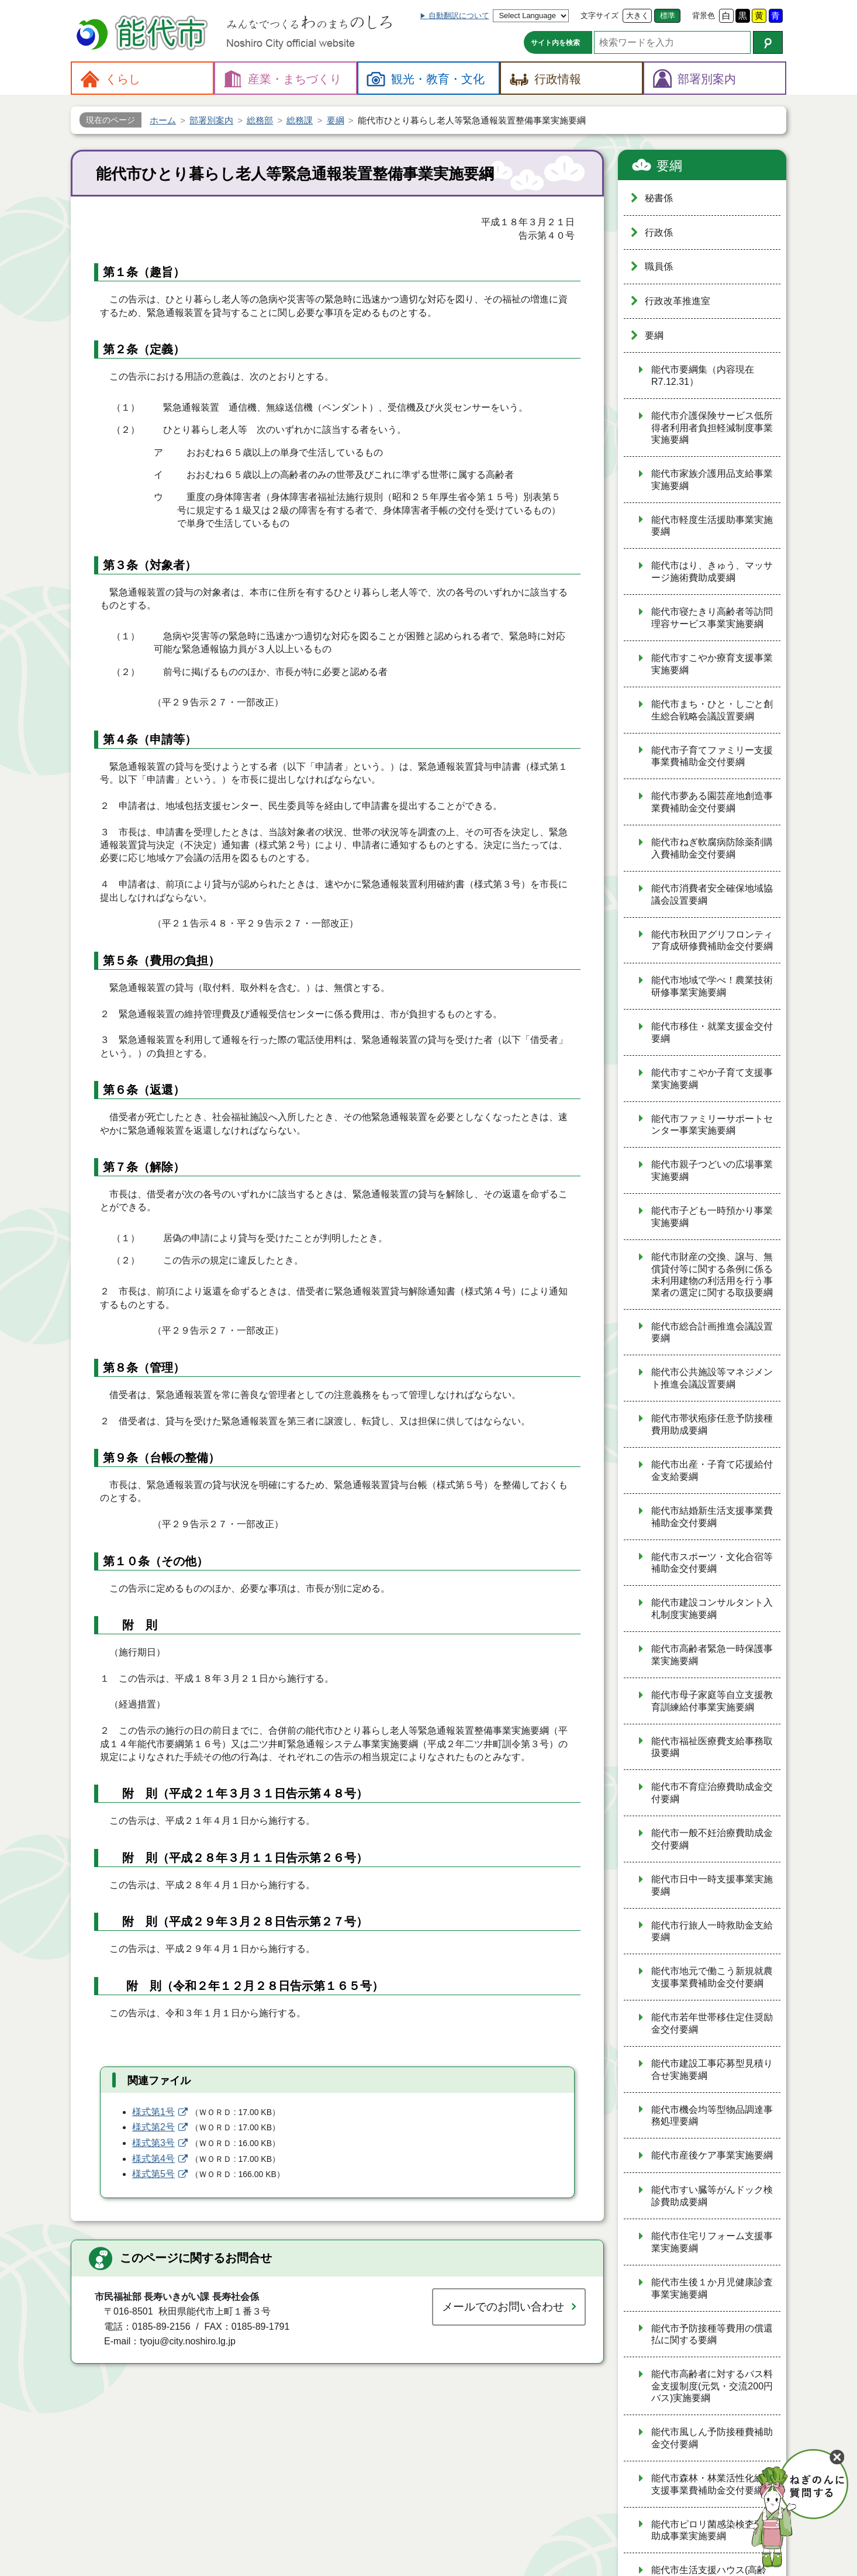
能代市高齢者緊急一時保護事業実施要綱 (712, 1655)
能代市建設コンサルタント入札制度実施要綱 (712, 1608)
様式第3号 (153, 2143)
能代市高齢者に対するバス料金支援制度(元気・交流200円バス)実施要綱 (712, 2386)
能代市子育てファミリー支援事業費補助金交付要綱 (712, 756)
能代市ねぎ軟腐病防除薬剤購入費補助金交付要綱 (712, 848)
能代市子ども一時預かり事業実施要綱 (712, 1217)
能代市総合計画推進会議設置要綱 (712, 1332)
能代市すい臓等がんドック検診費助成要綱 (712, 2196)
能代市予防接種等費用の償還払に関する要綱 (712, 2334)
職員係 (659, 266)
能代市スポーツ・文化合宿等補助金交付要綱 (712, 1563)
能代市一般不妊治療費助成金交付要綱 (712, 1839)
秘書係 (659, 198)
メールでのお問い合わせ (503, 2307)
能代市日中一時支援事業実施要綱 (712, 1885)
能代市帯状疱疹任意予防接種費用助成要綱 (712, 1424)
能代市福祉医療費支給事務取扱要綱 (712, 1747)
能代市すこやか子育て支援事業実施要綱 (712, 1078)
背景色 (703, 15)
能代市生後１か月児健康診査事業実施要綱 (712, 2288)
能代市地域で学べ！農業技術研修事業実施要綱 (712, 986)
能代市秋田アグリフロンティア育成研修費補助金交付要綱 (712, 940)
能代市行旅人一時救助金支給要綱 (712, 1931)
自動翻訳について (459, 15)
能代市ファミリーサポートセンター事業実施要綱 (712, 1125)
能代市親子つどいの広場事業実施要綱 (712, 1170)
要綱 (669, 166)
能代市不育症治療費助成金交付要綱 (712, 1793)
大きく (637, 15)
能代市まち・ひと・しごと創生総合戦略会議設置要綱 (712, 710)
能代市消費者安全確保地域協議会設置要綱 (712, 894)
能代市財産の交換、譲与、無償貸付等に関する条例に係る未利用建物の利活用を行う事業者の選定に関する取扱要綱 (712, 1274)
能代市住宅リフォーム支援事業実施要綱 (712, 2242)
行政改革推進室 (677, 301)
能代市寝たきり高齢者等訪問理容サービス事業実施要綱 (712, 618)
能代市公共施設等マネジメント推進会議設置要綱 (712, 1378)
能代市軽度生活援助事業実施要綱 (712, 526)
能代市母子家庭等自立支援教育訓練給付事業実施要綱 (712, 1701)
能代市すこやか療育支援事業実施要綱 (712, 664)
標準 (667, 15)
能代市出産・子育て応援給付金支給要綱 (712, 1470)
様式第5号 (153, 2174)
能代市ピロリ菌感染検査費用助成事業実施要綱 (712, 2530)
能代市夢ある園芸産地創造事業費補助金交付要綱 (712, 802)
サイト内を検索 (555, 43)
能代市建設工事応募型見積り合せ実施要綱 (712, 2069)
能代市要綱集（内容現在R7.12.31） (702, 375)
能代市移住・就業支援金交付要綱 (712, 1032)
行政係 (659, 232)
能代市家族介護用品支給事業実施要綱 (712, 480)
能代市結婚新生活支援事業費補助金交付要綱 (712, 1517)
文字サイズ (599, 15)
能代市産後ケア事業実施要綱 (712, 2155)
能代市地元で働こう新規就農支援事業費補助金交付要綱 (712, 1977)
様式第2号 (153, 2127)
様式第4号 (153, 2159)
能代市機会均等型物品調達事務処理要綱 (712, 2116)
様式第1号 (153, 2112)
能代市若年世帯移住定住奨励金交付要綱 (712, 2023)
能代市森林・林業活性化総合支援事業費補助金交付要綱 (712, 2484)
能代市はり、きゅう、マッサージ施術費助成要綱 (712, 571)
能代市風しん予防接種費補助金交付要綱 (712, 2438)
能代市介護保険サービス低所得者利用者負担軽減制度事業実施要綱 (712, 428)
